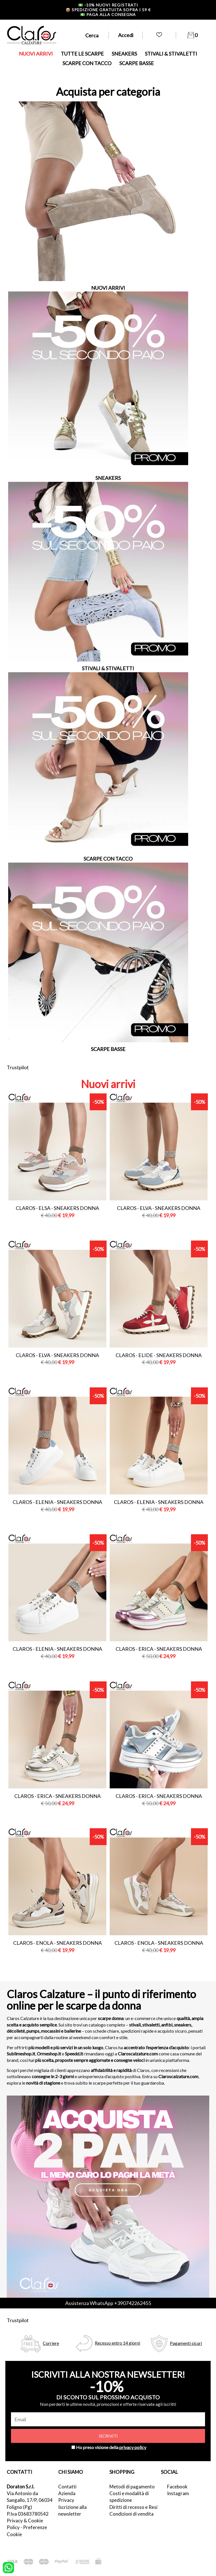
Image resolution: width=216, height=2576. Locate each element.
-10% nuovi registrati (108, 5)
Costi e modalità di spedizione (129, 2496)
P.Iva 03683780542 (28, 2514)
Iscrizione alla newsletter (72, 2510)
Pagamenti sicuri (186, 2343)
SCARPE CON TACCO (86, 63)
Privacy (66, 2500)
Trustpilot (18, 1067)
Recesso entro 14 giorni (117, 2342)
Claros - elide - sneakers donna (159, 1355)
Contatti (67, 2487)
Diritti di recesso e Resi (133, 2507)
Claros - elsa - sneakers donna (57, 1208)
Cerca (91, 35)
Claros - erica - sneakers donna (159, 1649)
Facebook (177, 2487)
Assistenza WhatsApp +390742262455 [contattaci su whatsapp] (108, 2303)
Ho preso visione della (111, 2447)
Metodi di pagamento (132, 2487)
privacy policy (132, 2447)
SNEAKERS (124, 54)
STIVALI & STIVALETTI (171, 54)
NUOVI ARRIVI (36, 54)
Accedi (125, 35)
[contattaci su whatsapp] (8, 2567)
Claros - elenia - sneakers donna (57, 1502)
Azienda (66, 2493)
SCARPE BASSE (136, 63)
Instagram (178, 2493)
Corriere (51, 2343)
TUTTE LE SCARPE (82, 54)
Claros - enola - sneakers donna (57, 1943)
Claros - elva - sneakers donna (158, 1208)
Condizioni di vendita (131, 2514)
